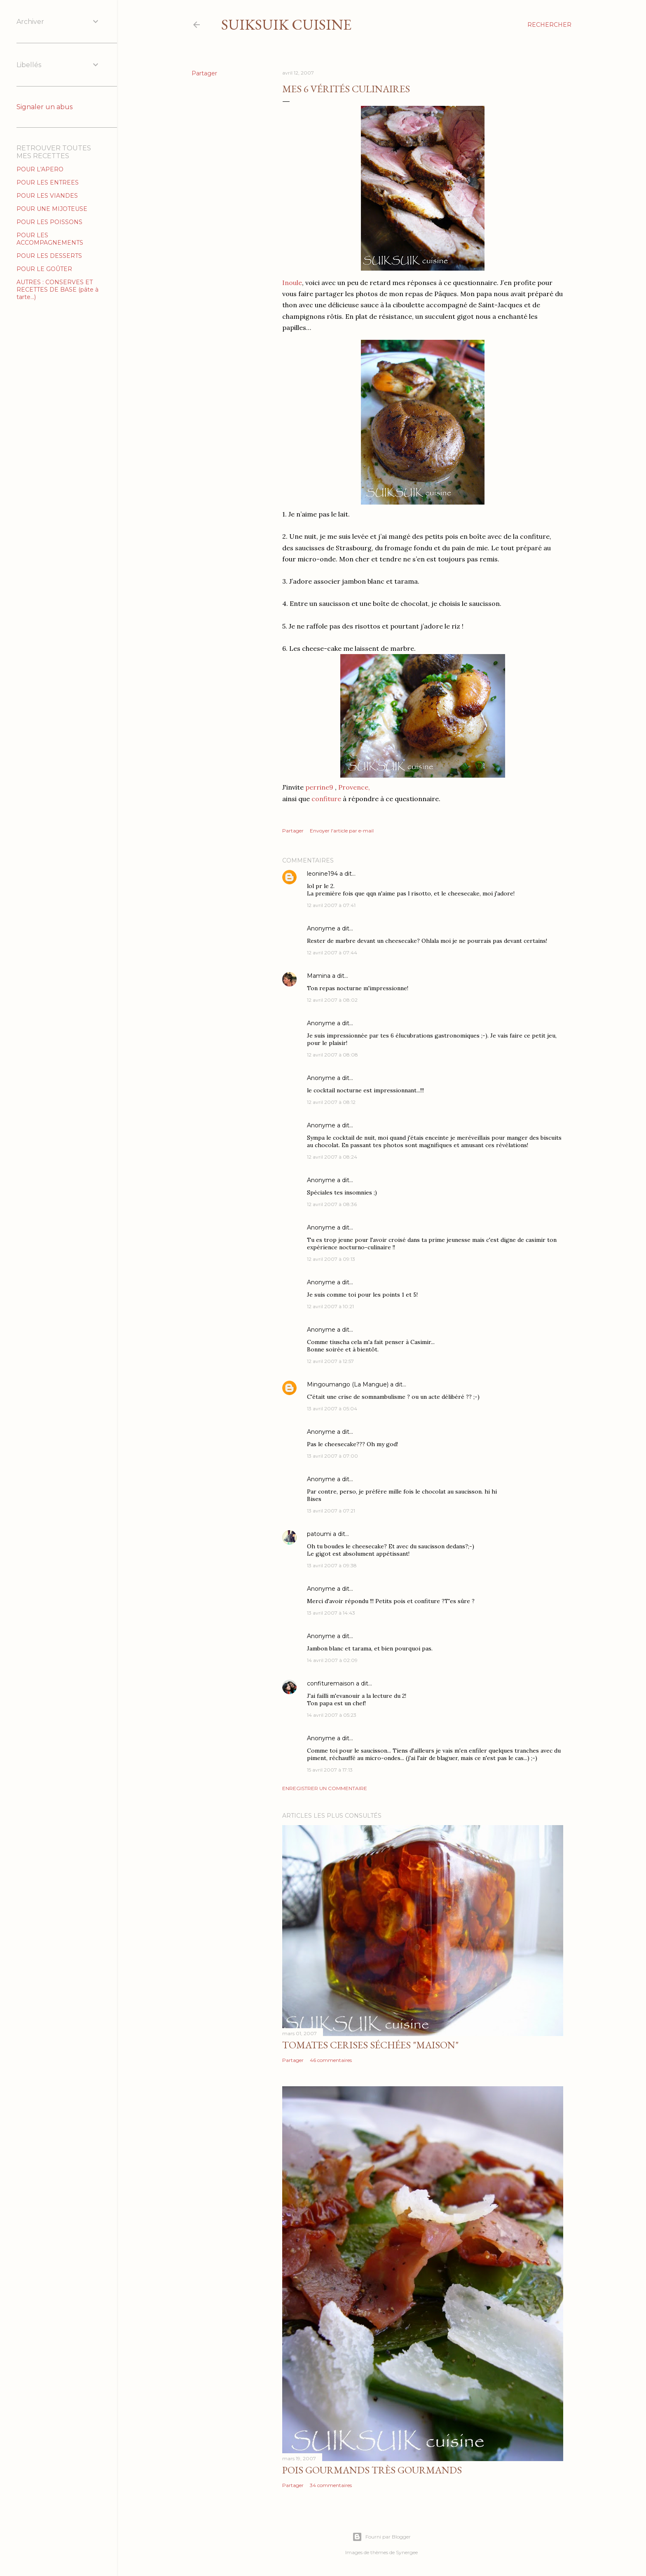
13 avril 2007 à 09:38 (332, 1565)
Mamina (318, 975)
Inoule (292, 282)
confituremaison (330, 1683)
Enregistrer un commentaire (324, 1788)
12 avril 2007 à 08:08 (332, 1055)
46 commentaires (331, 2060)
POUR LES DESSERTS (49, 255)
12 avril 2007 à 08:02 (332, 1000)
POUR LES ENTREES (47, 182)
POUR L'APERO (39, 169)
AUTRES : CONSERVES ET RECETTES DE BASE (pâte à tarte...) (57, 289)
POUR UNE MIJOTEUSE (51, 209)
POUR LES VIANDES (47, 195)
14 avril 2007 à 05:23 (331, 1715)
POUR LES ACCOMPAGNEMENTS (49, 238)
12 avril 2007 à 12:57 (330, 1361)
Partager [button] (204, 73)
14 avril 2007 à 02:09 (332, 1660)
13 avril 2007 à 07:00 (332, 1456)
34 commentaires (331, 2485)
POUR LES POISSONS (49, 222)
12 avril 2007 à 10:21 (330, 1306)
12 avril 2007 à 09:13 (331, 1259)
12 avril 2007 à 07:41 (331, 905)
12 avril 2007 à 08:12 (331, 1102)
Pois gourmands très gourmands (372, 2470)
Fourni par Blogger (381, 2537)
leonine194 (322, 873)
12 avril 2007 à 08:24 (332, 1157)
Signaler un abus (44, 107)
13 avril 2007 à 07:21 (331, 1511)
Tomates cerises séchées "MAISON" (370, 2044)
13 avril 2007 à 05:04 (332, 1408)
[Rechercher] (549, 25)
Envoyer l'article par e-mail (342, 830)
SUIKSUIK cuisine (286, 24)
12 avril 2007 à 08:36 (332, 1204)
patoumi (319, 1534)
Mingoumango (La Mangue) (348, 1384)
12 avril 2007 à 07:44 (332, 952)
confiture (325, 799)
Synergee (407, 2552)
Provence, (354, 787)
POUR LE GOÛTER (44, 269)
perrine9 (319, 787)
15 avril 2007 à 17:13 (330, 1770)
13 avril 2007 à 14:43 (331, 1613)
